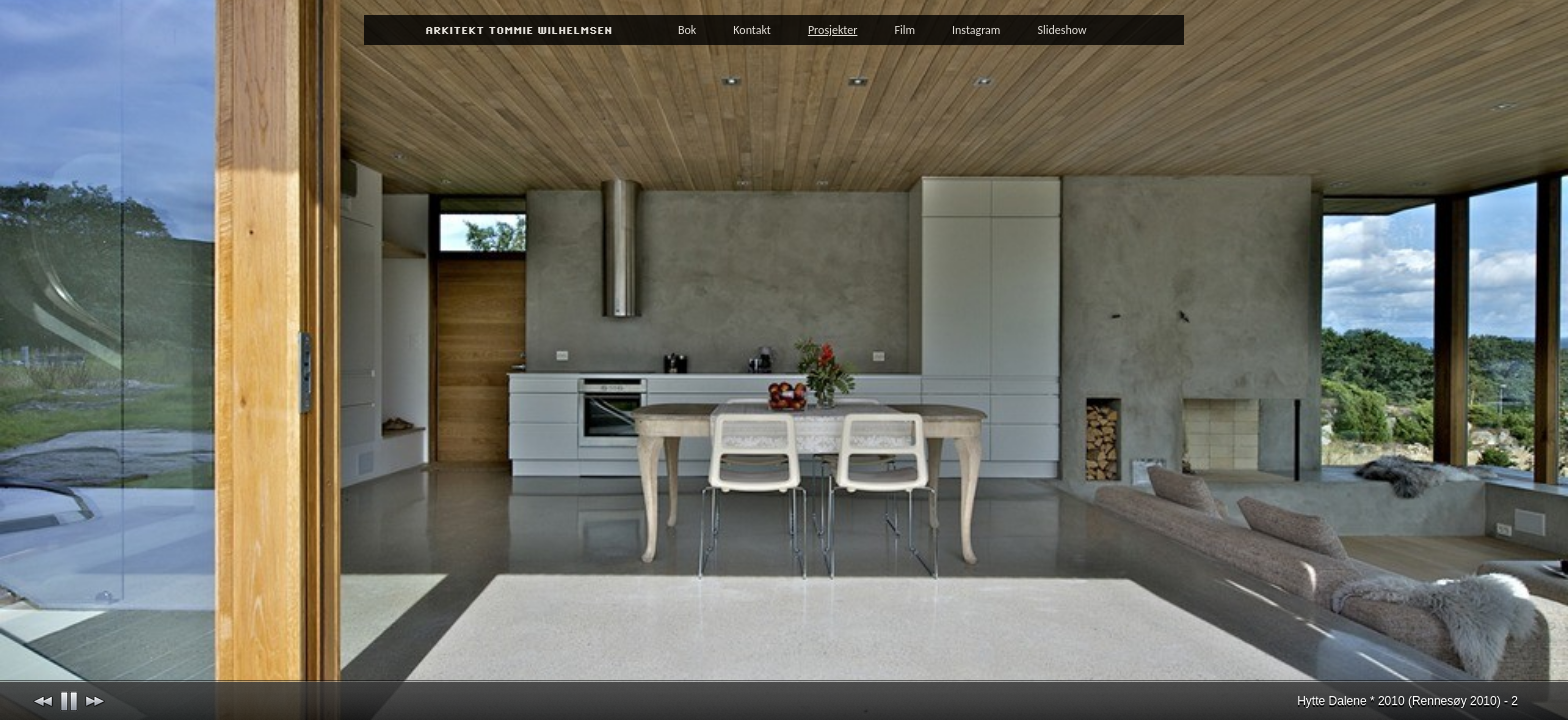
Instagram (976, 29)
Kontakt (752, 29)
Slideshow (1061, 29)
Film (904, 29)
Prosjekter (833, 29)
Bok (687, 29)
